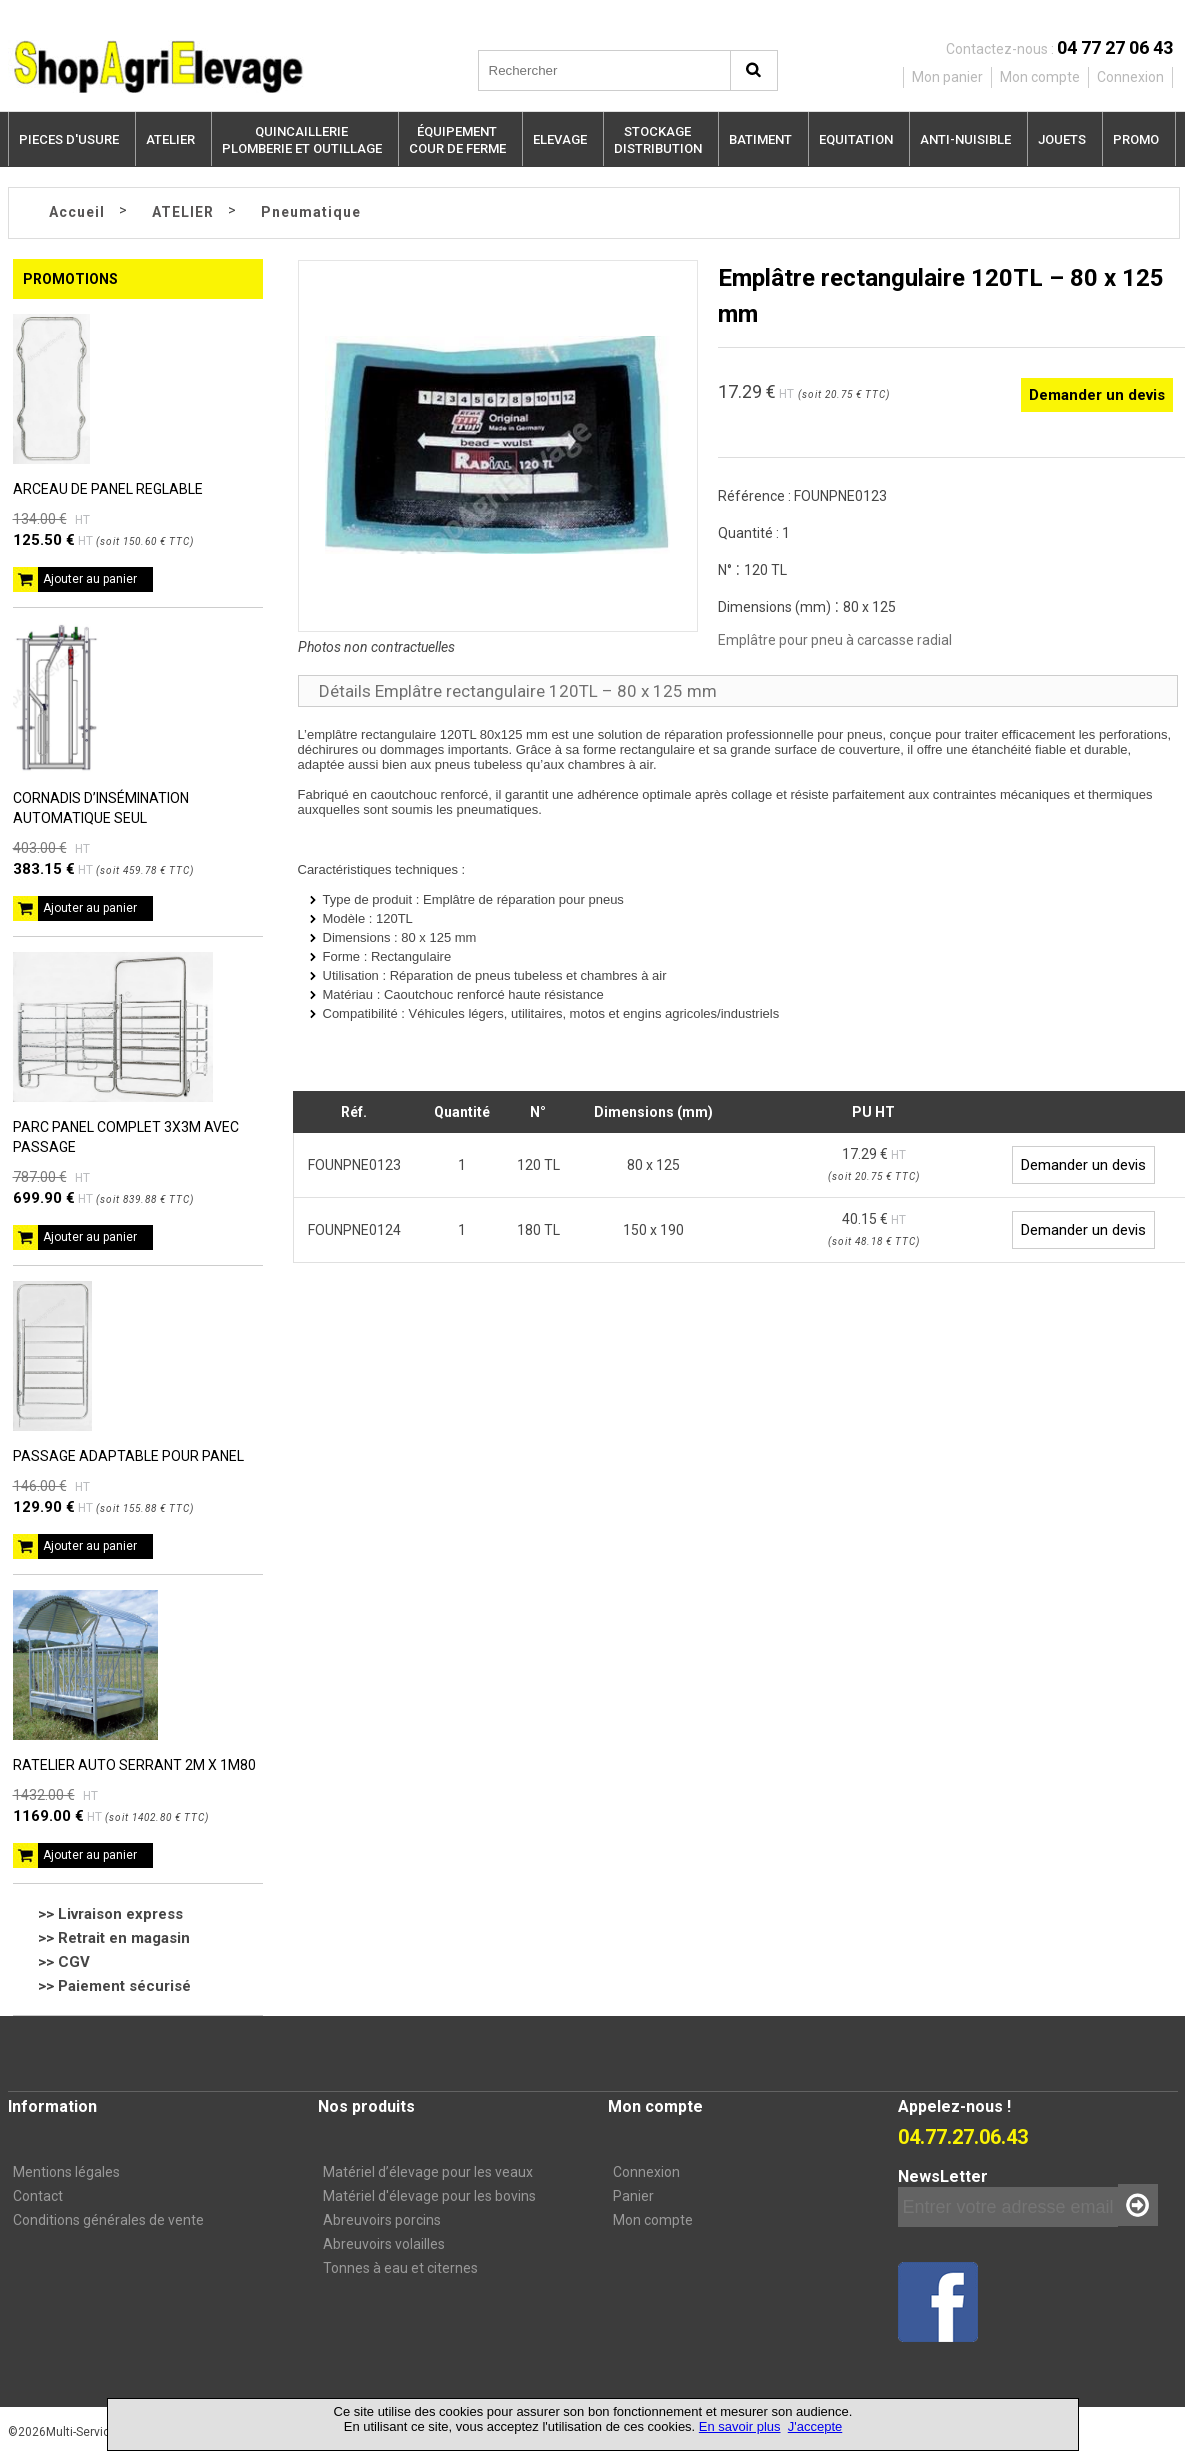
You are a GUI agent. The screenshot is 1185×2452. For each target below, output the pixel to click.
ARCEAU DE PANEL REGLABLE (108, 489)
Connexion (646, 2172)
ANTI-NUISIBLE (965, 139)
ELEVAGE (560, 139)
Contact (38, 2196)
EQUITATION (856, 139)
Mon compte (653, 2220)
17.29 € (874, 1164)
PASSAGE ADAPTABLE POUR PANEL (128, 1456)
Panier (633, 2196)
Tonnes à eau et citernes (400, 2268)
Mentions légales (66, 2172)
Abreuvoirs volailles (384, 2244)
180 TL (538, 1230)
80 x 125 (653, 1165)
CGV (74, 1962)
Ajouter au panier (90, 579)
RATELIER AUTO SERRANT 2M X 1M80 (134, 1765)
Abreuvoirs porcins (382, 2220)
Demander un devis (1097, 395)
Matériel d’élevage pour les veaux (428, 2172)
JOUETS (1062, 139)
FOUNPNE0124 (354, 1230)
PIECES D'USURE (69, 139)
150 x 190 (653, 1230)
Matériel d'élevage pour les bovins (429, 2196)
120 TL (538, 1165)
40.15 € (874, 1229)
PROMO (1136, 139)
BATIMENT (760, 139)
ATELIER (170, 139)
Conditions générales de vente (108, 2220)
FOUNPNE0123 (354, 1165)
